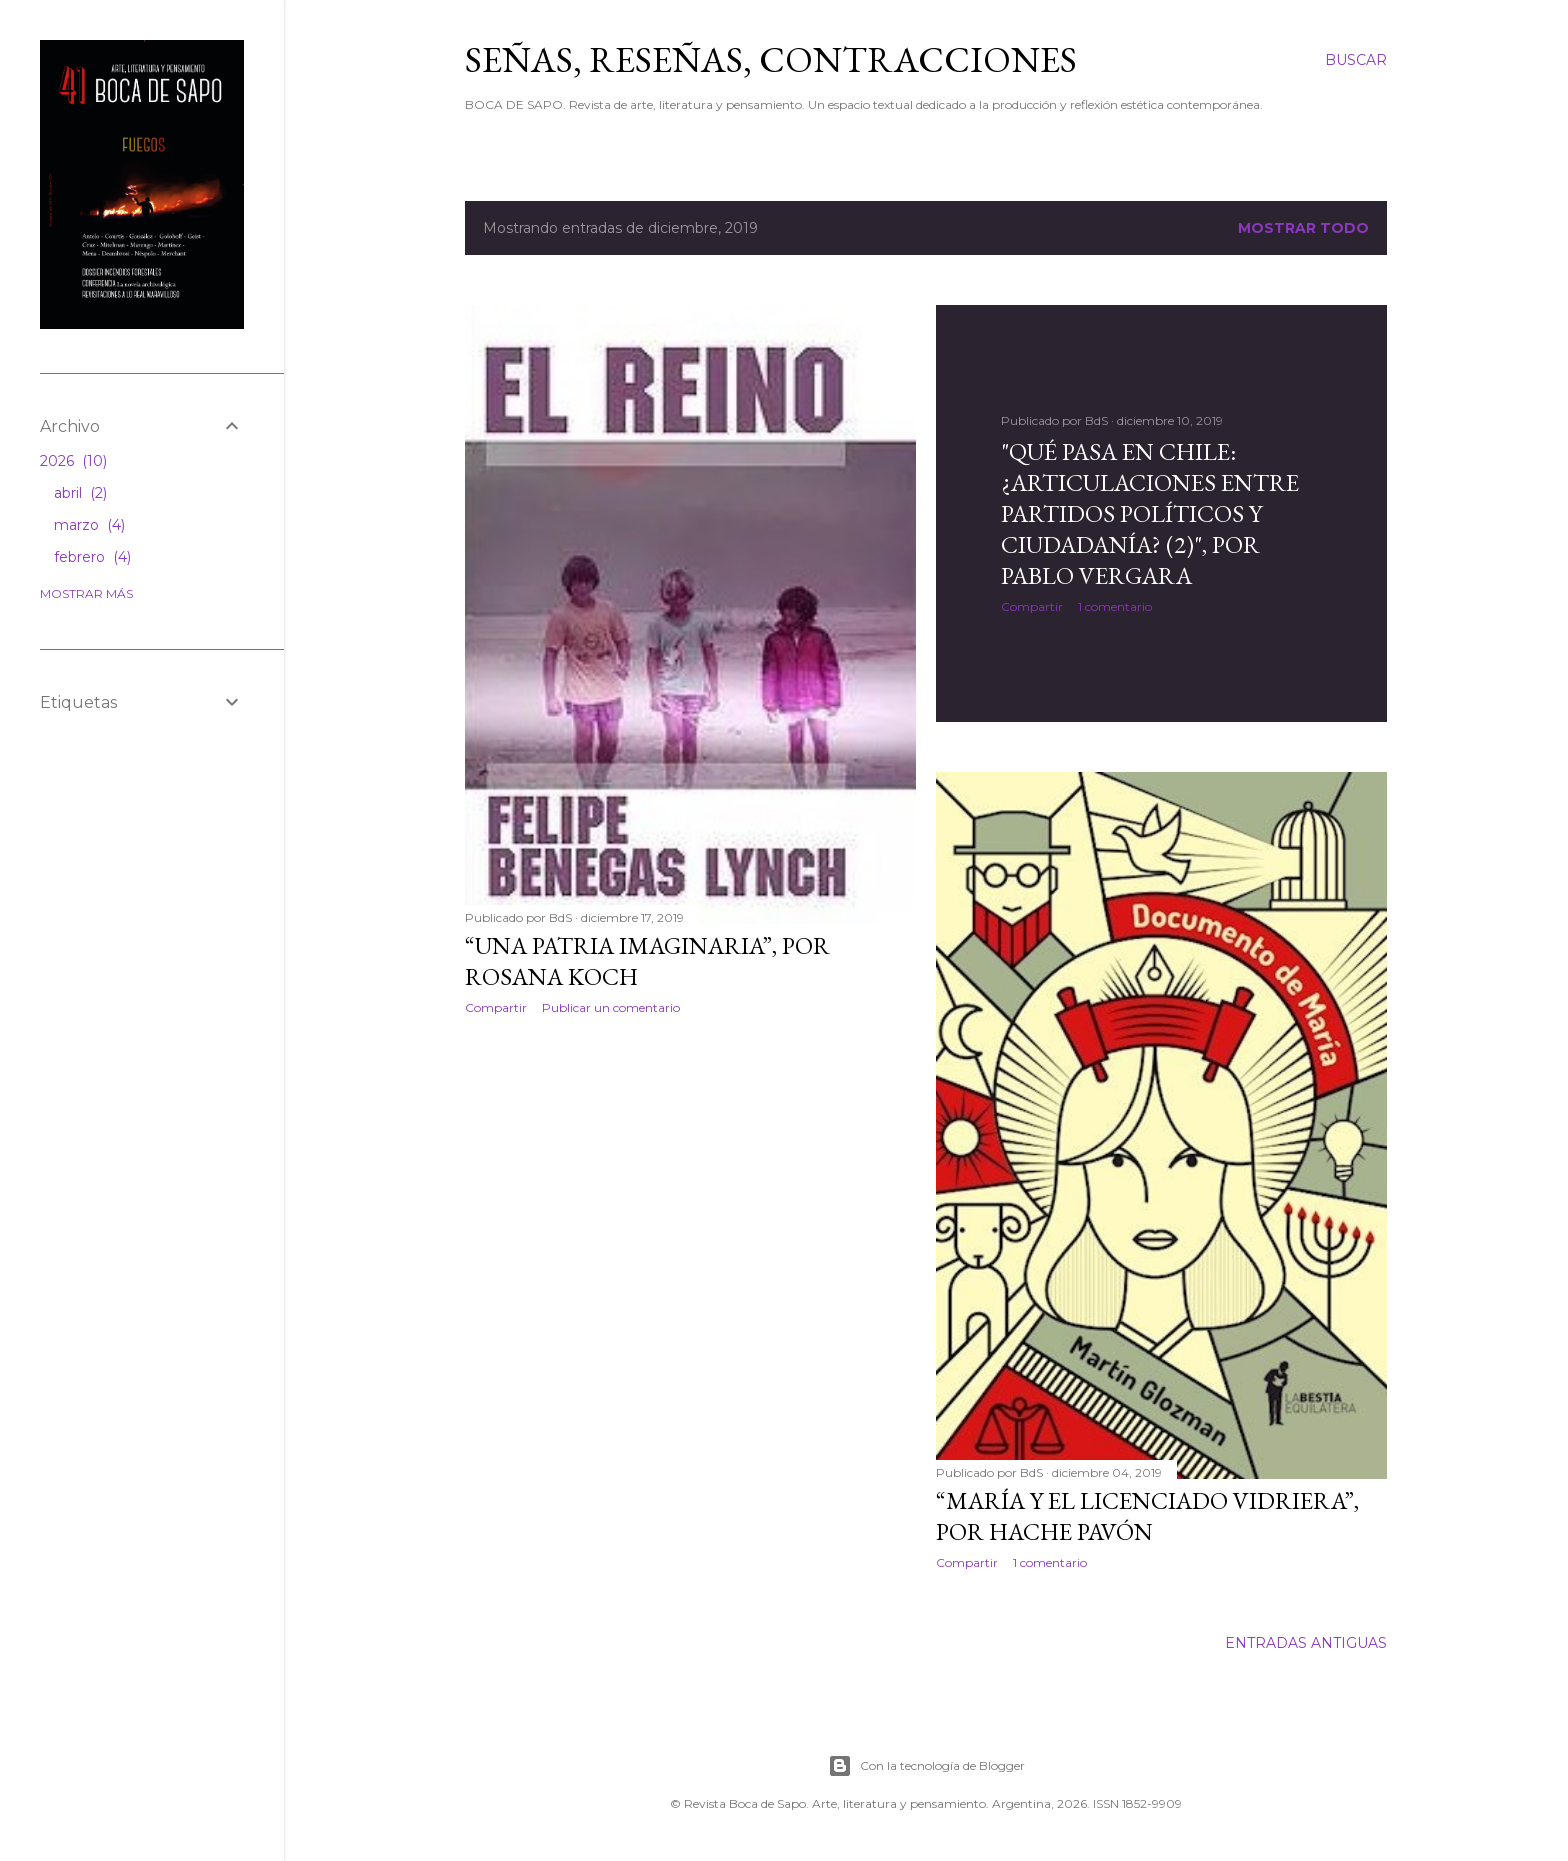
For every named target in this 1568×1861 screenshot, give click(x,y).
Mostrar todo (1303, 228)
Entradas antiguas (1306, 1643)
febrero (92, 557)
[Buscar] (1356, 60)
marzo (89, 525)
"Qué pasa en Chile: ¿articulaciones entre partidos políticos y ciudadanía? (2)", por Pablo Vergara (1150, 513)
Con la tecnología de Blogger (926, 1766)
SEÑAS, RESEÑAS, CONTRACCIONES (771, 59)
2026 (73, 461)
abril (80, 493)
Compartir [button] (496, 1007)
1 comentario (1115, 606)
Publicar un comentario (611, 1007)
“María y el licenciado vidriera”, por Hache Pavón (1147, 1516)
